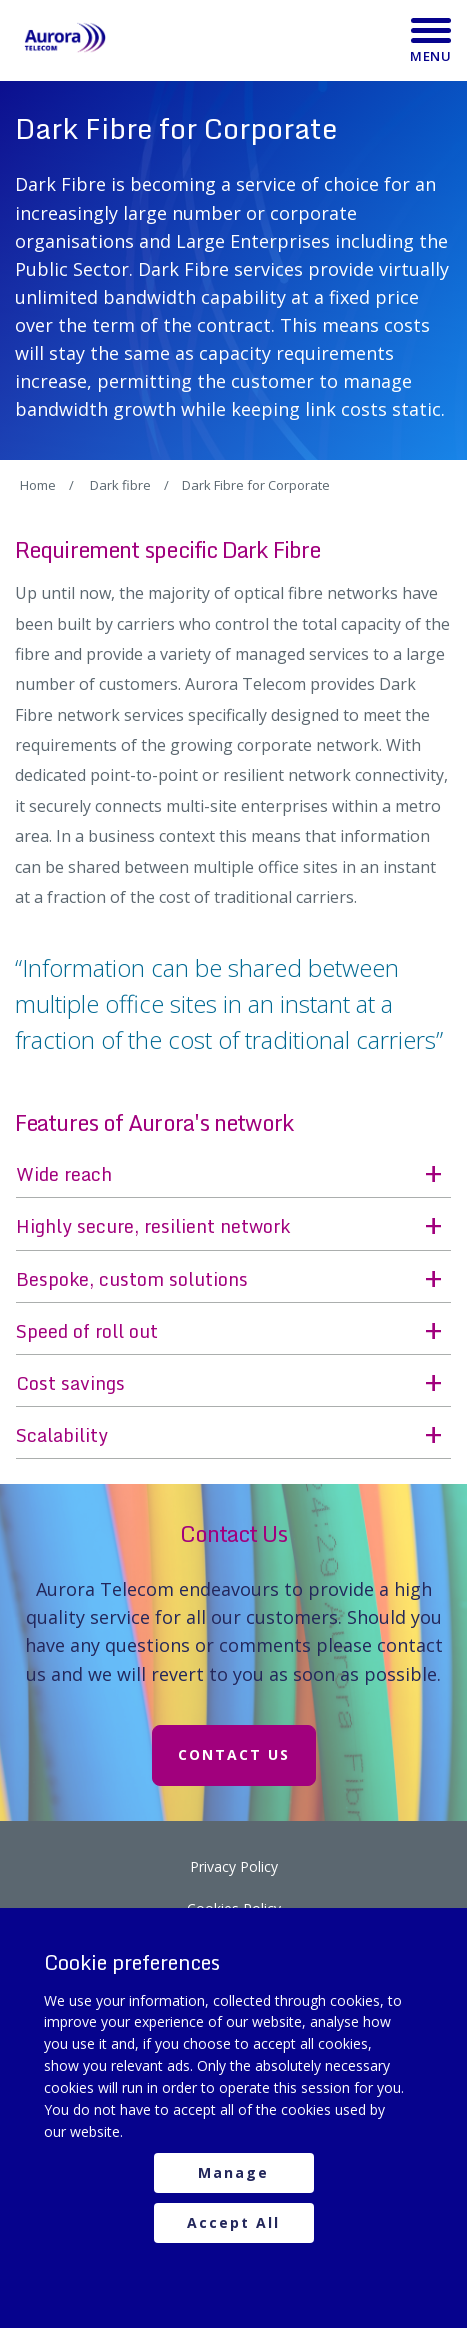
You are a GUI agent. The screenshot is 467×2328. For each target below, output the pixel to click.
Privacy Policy (234, 1866)
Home (38, 485)
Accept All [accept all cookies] (233, 2222)
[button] (233, 1175)
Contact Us (234, 1754)
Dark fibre (120, 485)
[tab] (233, 1175)
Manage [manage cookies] (233, 2172)
